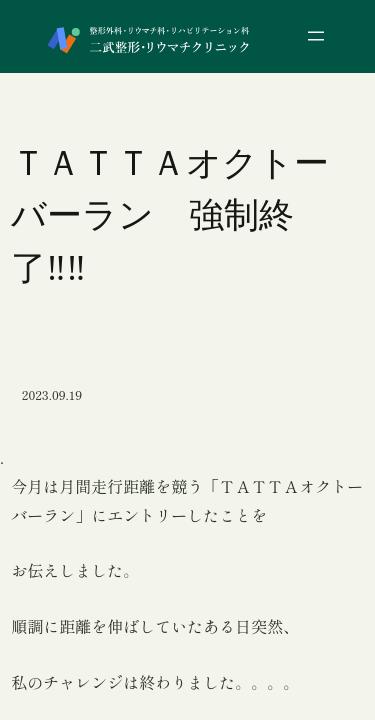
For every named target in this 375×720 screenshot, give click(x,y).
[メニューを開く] (316, 36)
